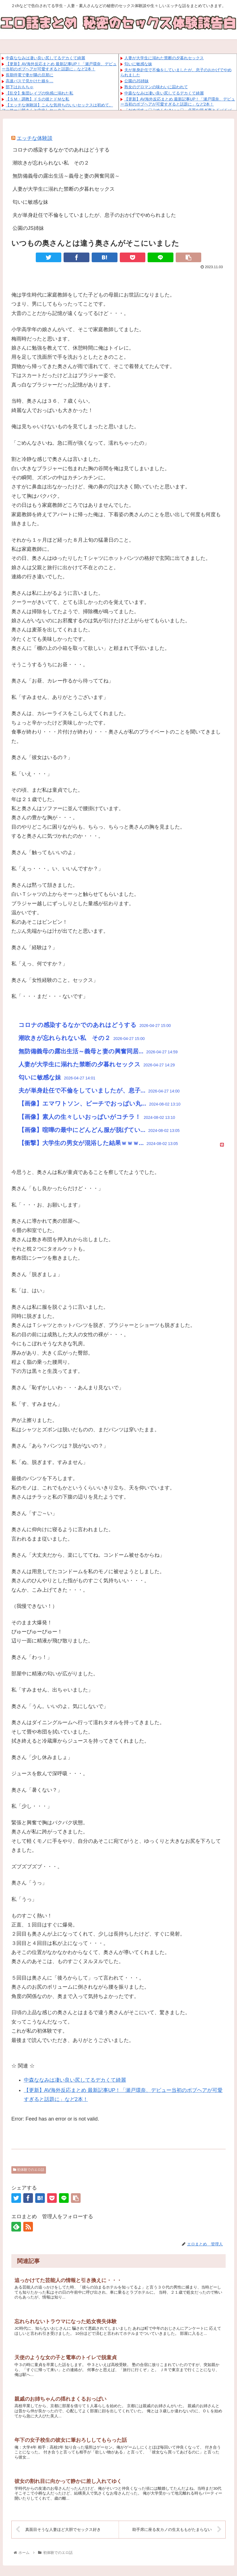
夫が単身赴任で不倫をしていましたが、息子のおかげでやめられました (94, 215)
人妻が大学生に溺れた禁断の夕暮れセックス (164, 58)
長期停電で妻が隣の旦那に (29, 75)
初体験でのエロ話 (28, 2170)
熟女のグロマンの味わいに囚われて (156, 87)
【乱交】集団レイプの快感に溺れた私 (39, 93)
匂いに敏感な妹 (138, 64)
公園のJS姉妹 (136, 81)
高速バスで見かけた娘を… (29, 81)
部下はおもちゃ (19, 87)
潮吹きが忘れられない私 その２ (50, 163)
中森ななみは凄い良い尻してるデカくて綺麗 (45, 58)
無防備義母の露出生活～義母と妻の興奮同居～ (66, 176)
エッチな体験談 (35, 138)
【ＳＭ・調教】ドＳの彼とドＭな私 (37, 99)
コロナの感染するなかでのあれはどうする (61, 150)
